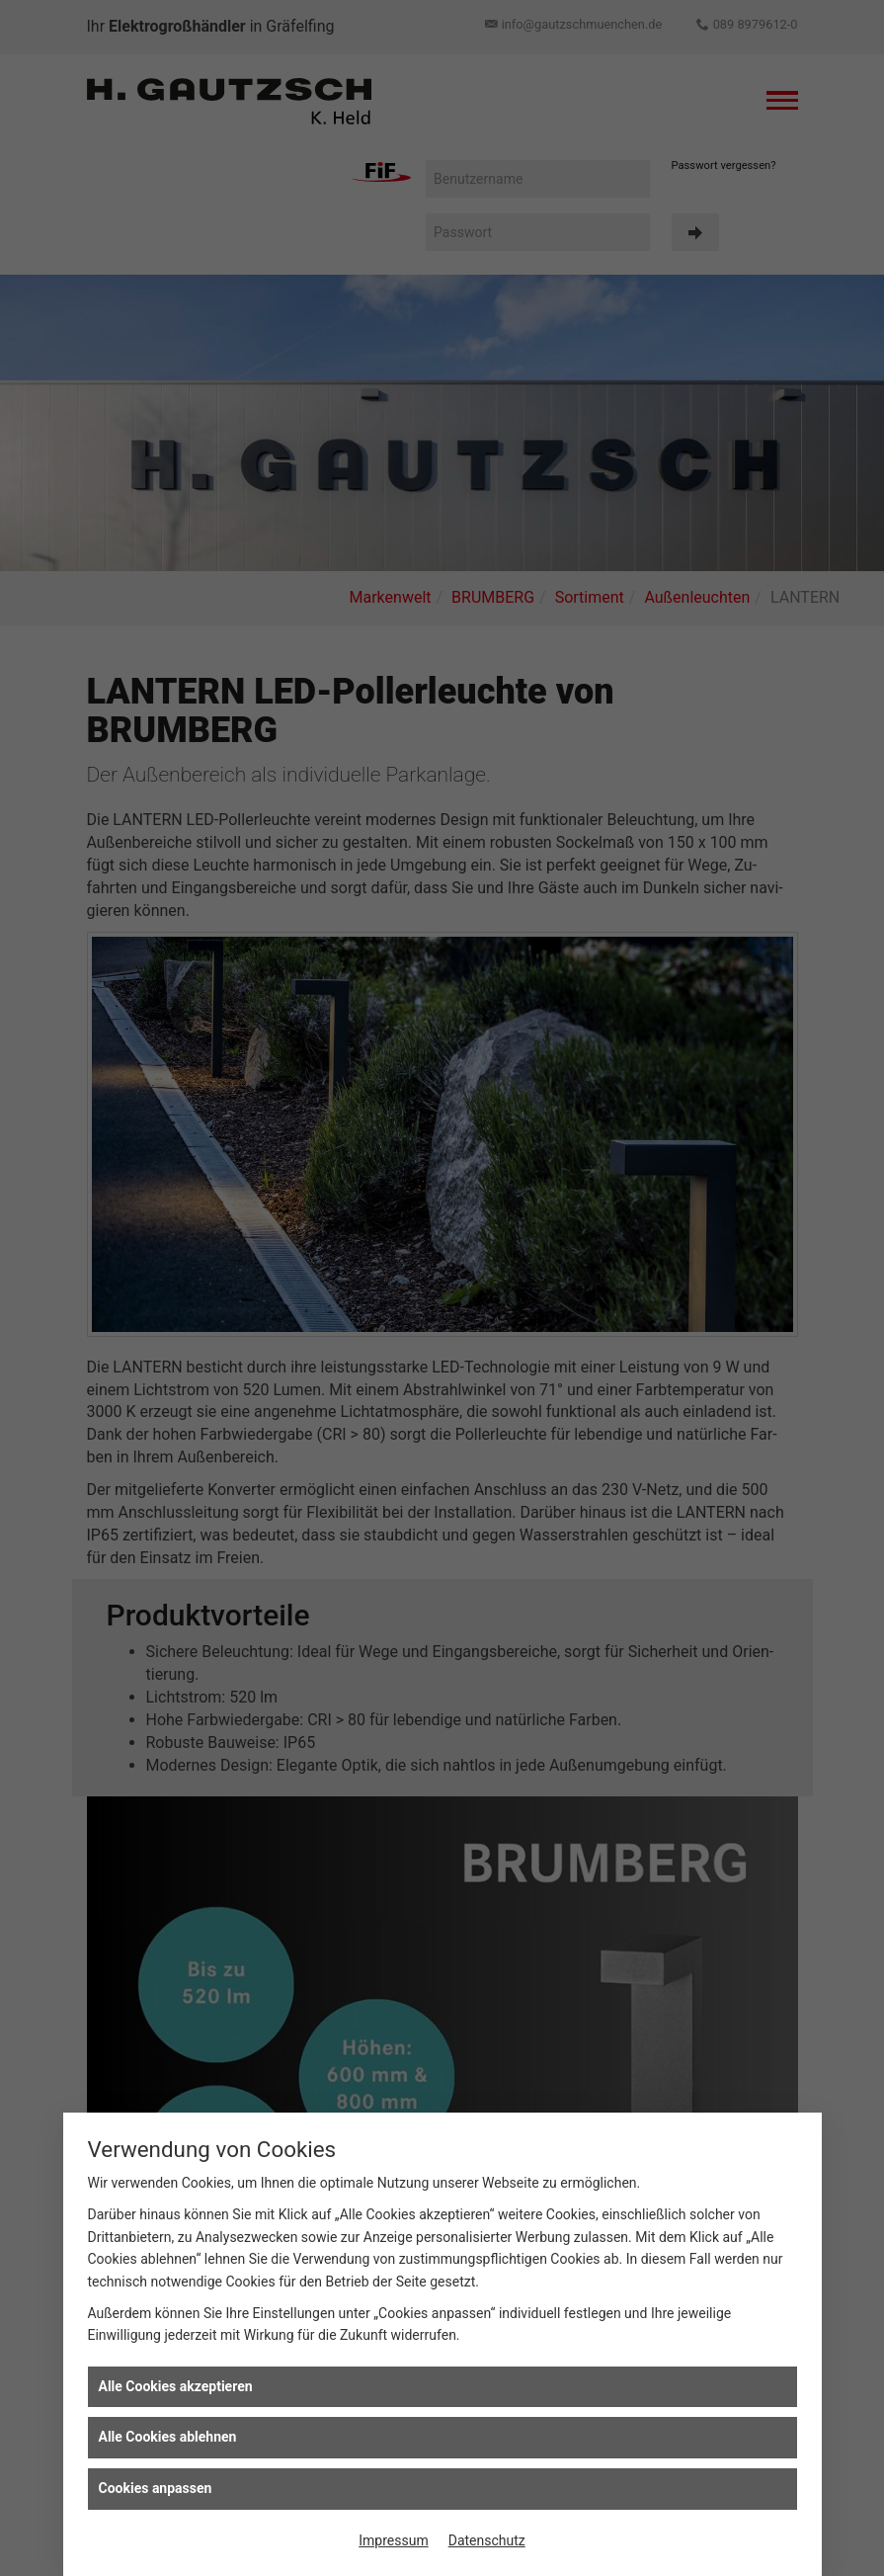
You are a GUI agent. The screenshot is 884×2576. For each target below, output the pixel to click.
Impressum (393, 2540)
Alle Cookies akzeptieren (176, 2386)
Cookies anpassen (155, 2488)
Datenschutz (486, 2540)
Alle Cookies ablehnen (168, 2437)
